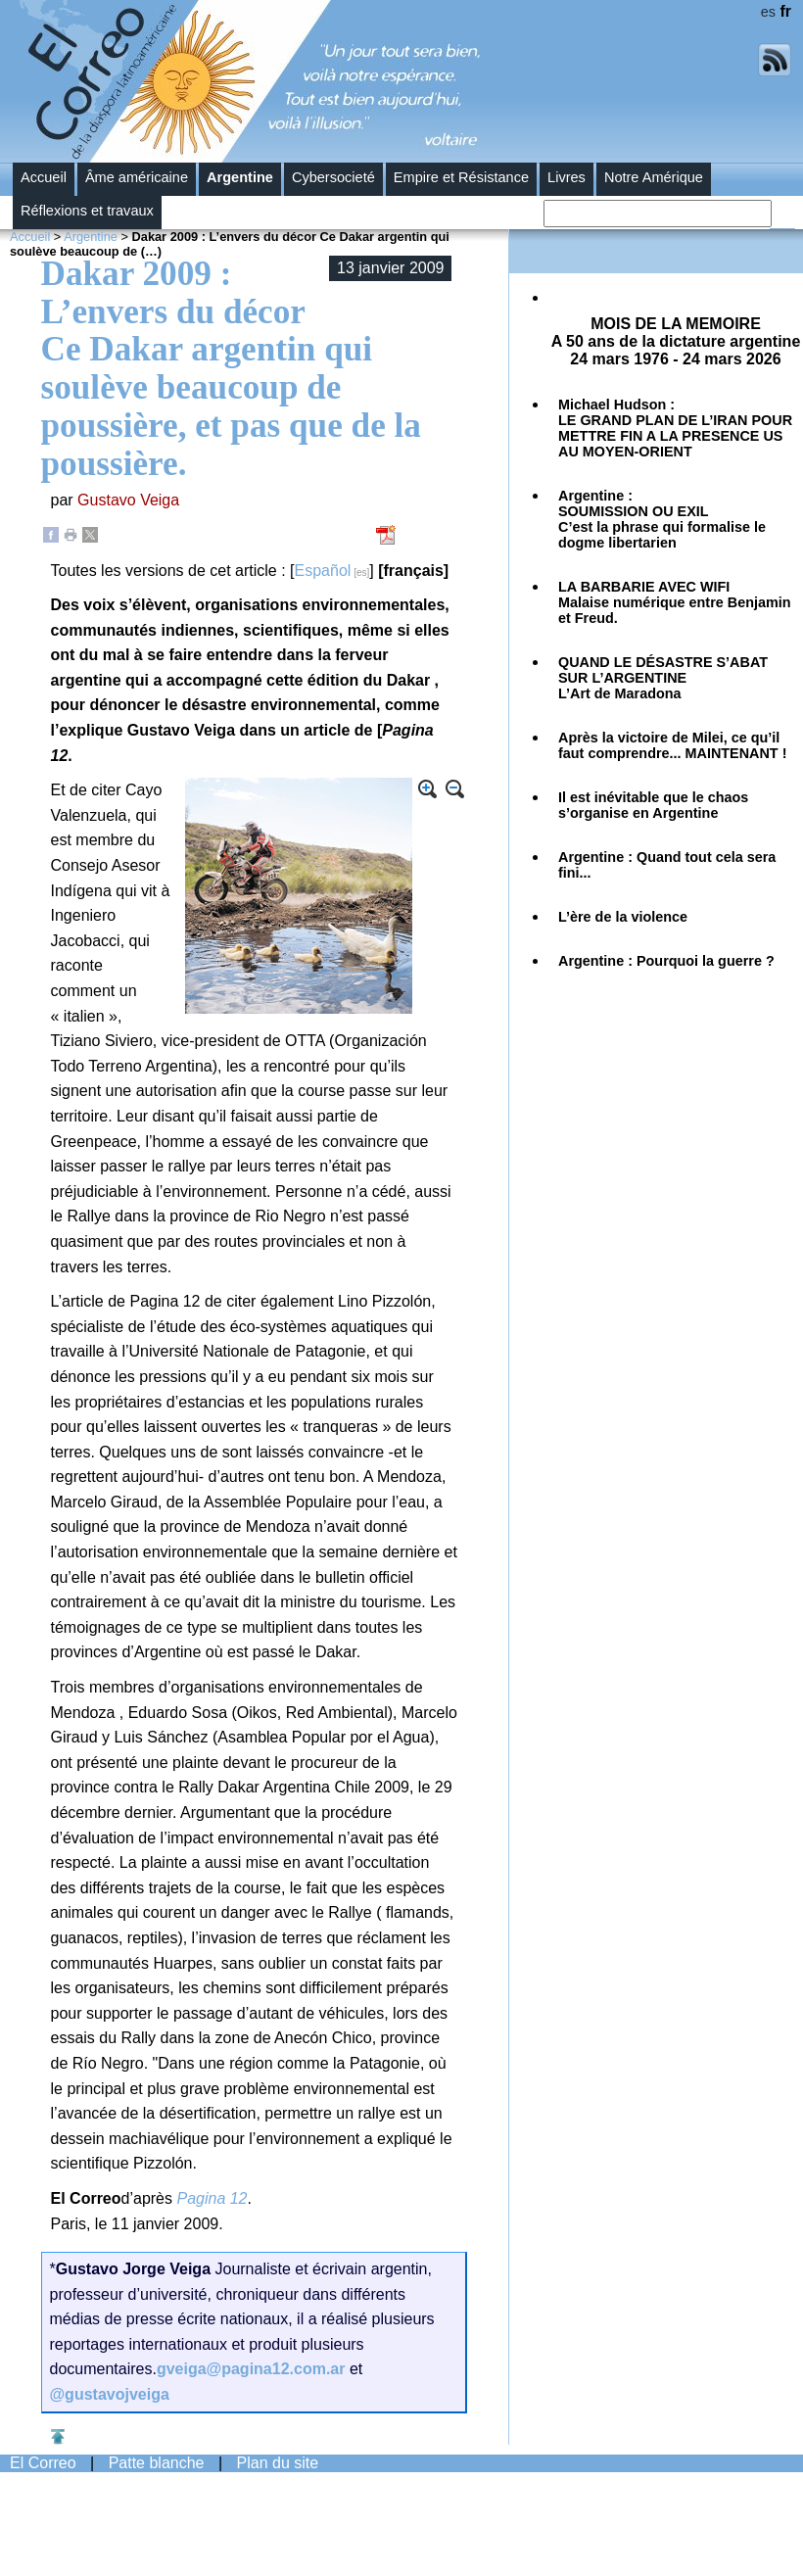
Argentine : (662, 519)
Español (323, 570)
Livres (566, 177)
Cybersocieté (333, 177)
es (768, 12)
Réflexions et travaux (87, 210)
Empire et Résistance (461, 177)
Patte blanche (157, 2463)
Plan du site (278, 2463)
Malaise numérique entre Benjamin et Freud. (674, 602)
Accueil (44, 177)
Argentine (240, 177)
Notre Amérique (653, 177)
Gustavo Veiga (128, 500)
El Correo (43, 2463)
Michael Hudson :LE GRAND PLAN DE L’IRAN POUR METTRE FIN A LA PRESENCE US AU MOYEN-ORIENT (675, 428)
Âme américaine (136, 177)
